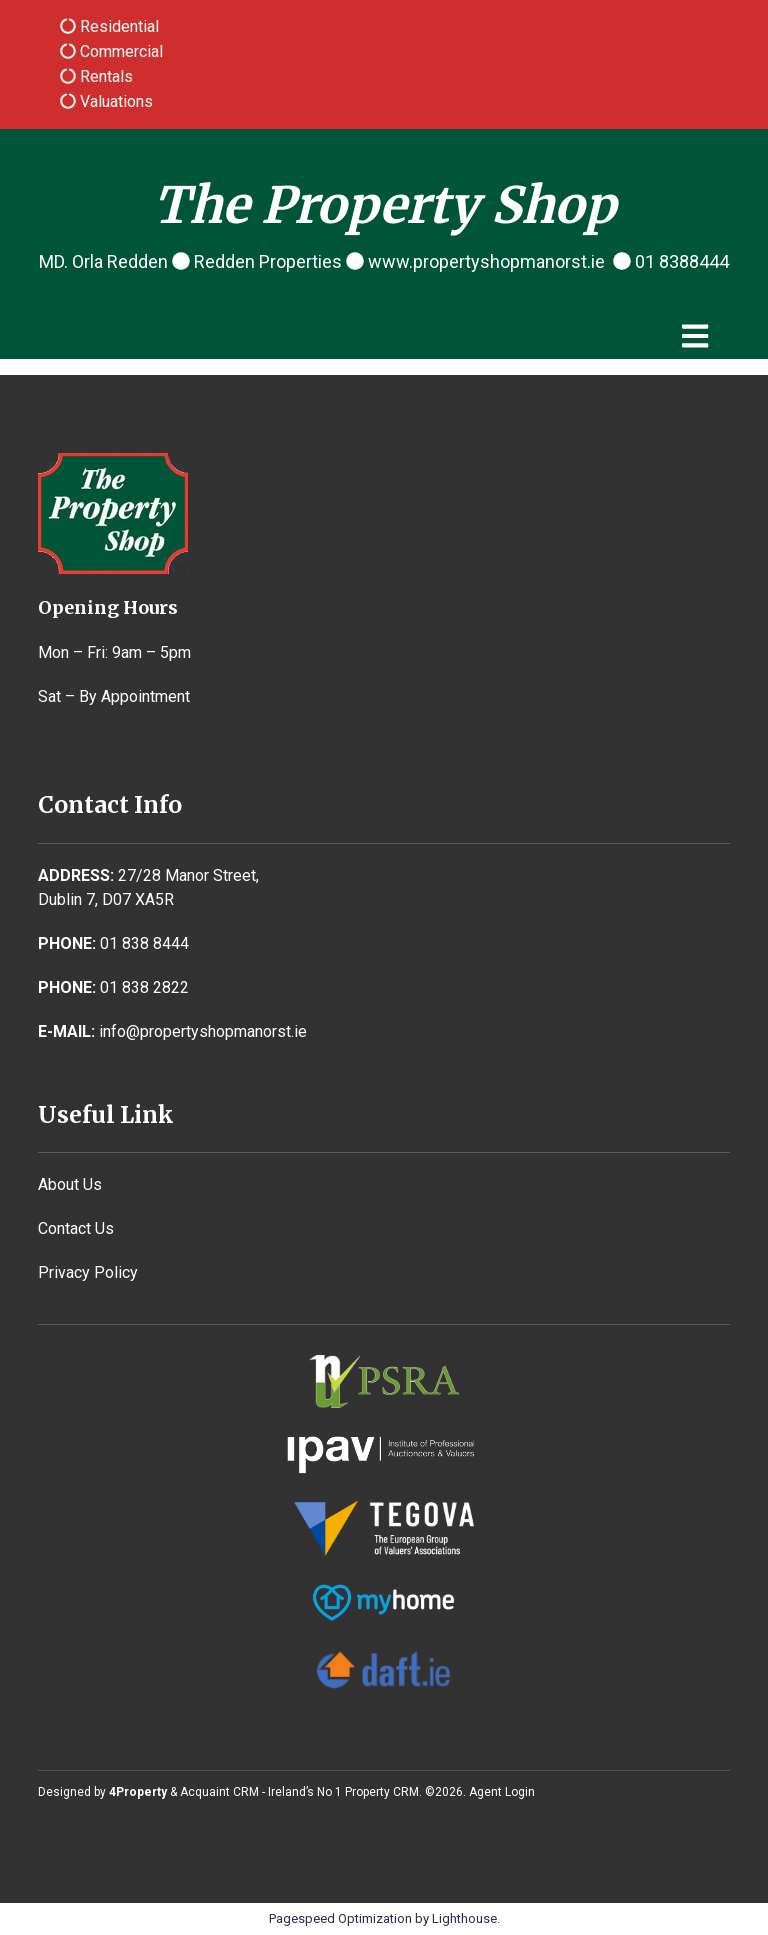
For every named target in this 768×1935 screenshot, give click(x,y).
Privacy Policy (88, 1272)
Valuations (114, 101)
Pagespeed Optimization (340, 1918)
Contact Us (76, 1228)
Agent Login (502, 1792)
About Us (70, 1184)
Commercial (119, 51)
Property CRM (382, 1792)
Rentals (104, 76)
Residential (117, 26)
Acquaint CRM (219, 1792)
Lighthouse (464, 1918)
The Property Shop (384, 205)
